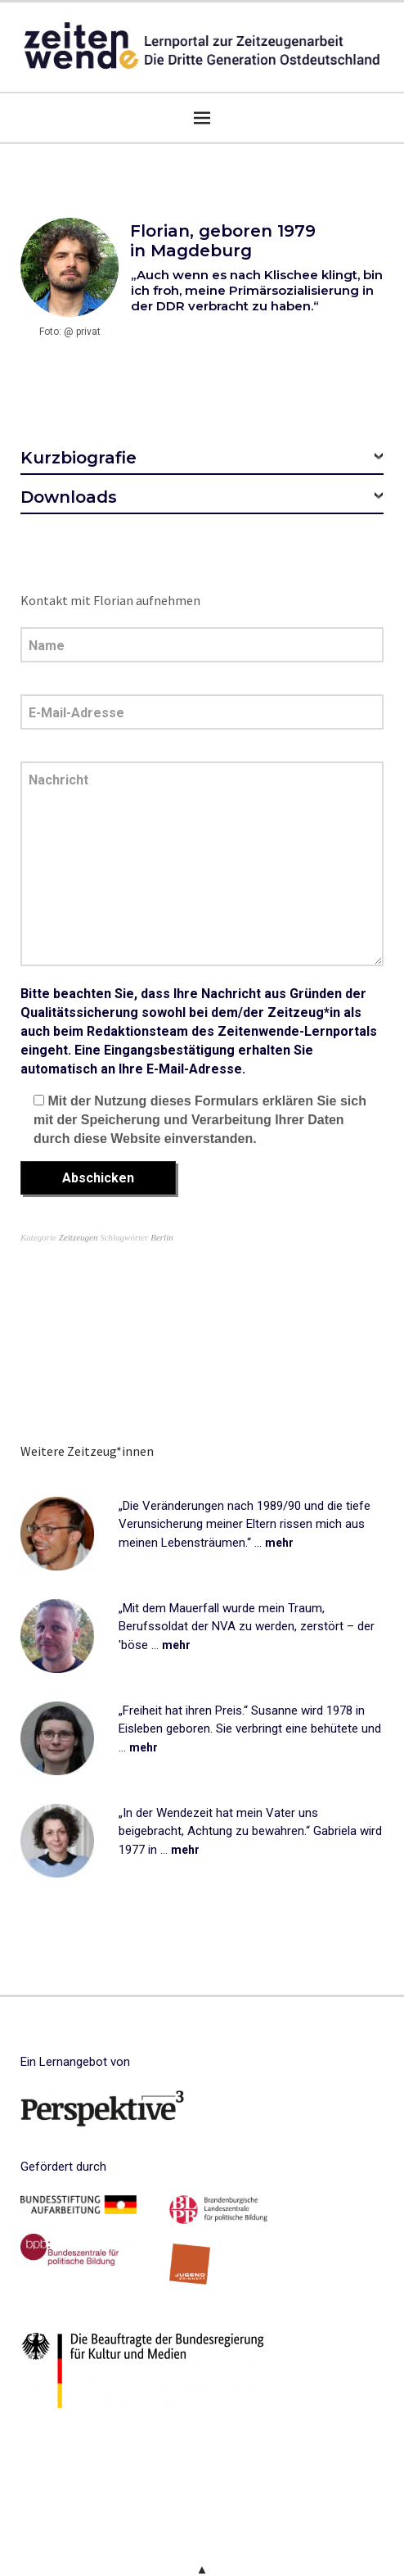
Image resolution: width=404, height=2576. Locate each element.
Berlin (161, 1237)
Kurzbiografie (78, 458)
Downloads (68, 497)
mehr (279, 1542)
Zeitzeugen (78, 1237)
